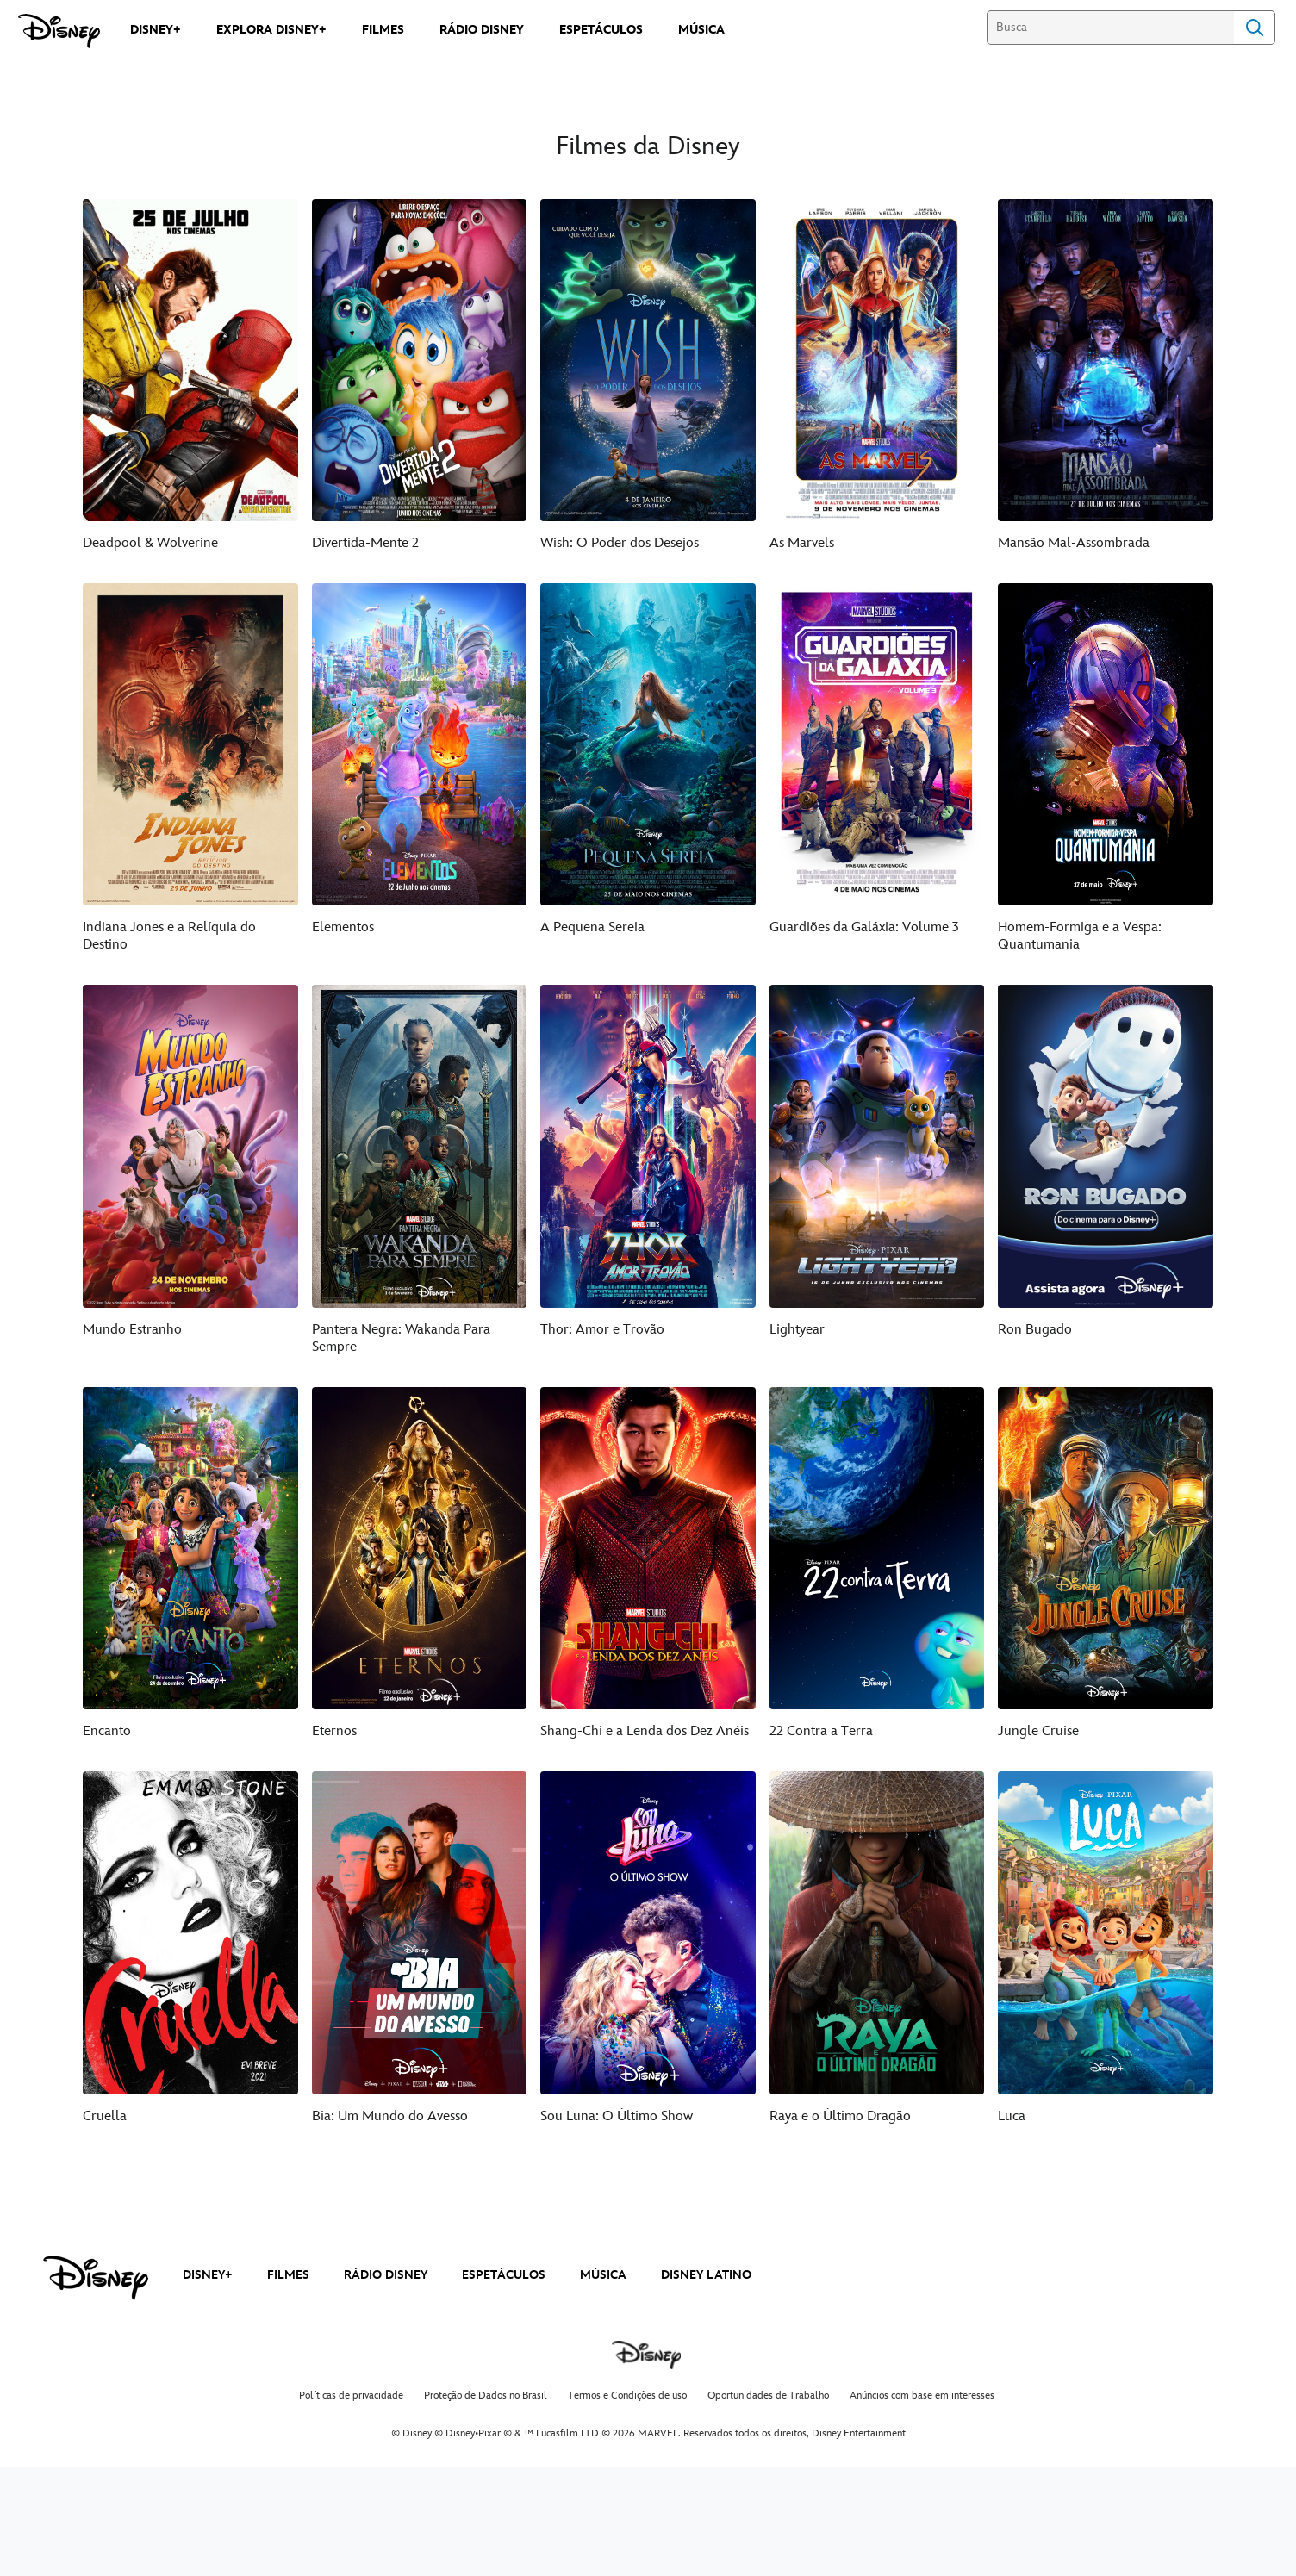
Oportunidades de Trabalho (768, 2504)
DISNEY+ (208, 2383)
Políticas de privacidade (351, 2504)
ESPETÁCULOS (503, 2383)
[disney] (95, 2386)
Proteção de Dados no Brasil (485, 2504)
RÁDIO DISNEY (385, 2383)
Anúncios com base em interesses (922, 2504)
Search (1254, 27)
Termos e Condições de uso (627, 2504)
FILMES (288, 2383)
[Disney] (59, 31)
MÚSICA (603, 2383)
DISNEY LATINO (706, 2383)
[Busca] (1110, 27)
